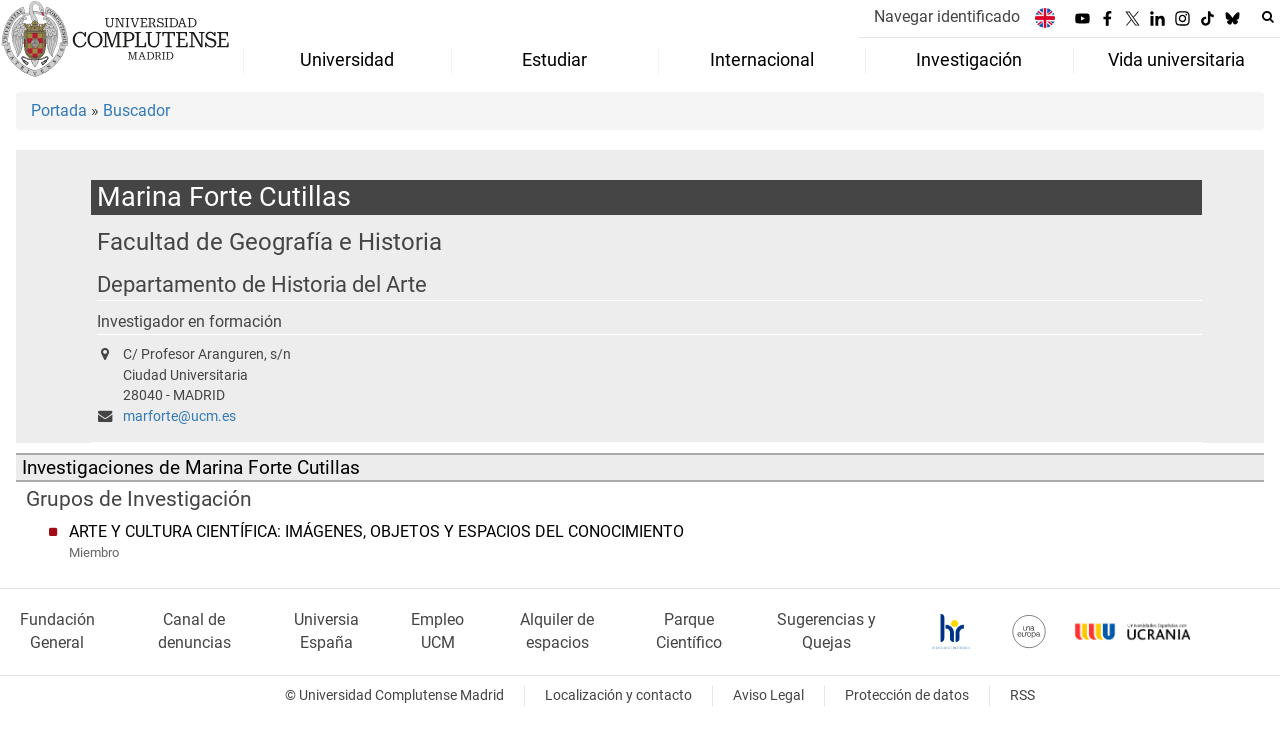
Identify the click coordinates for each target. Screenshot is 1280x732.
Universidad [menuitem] (347, 60)
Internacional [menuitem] (762, 60)
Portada (59, 110)
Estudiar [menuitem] (554, 60)
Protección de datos (907, 695)
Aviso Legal (768, 695)
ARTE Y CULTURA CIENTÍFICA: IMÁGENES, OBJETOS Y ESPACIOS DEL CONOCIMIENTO (376, 531)
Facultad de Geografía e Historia (269, 241)
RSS (1022, 695)
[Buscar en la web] (1268, 17)
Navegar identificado (947, 16)
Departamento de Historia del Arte (262, 284)
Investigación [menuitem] (969, 60)
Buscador (136, 110)
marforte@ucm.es (179, 416)
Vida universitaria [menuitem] (1176, 60)
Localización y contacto (618, 695)
